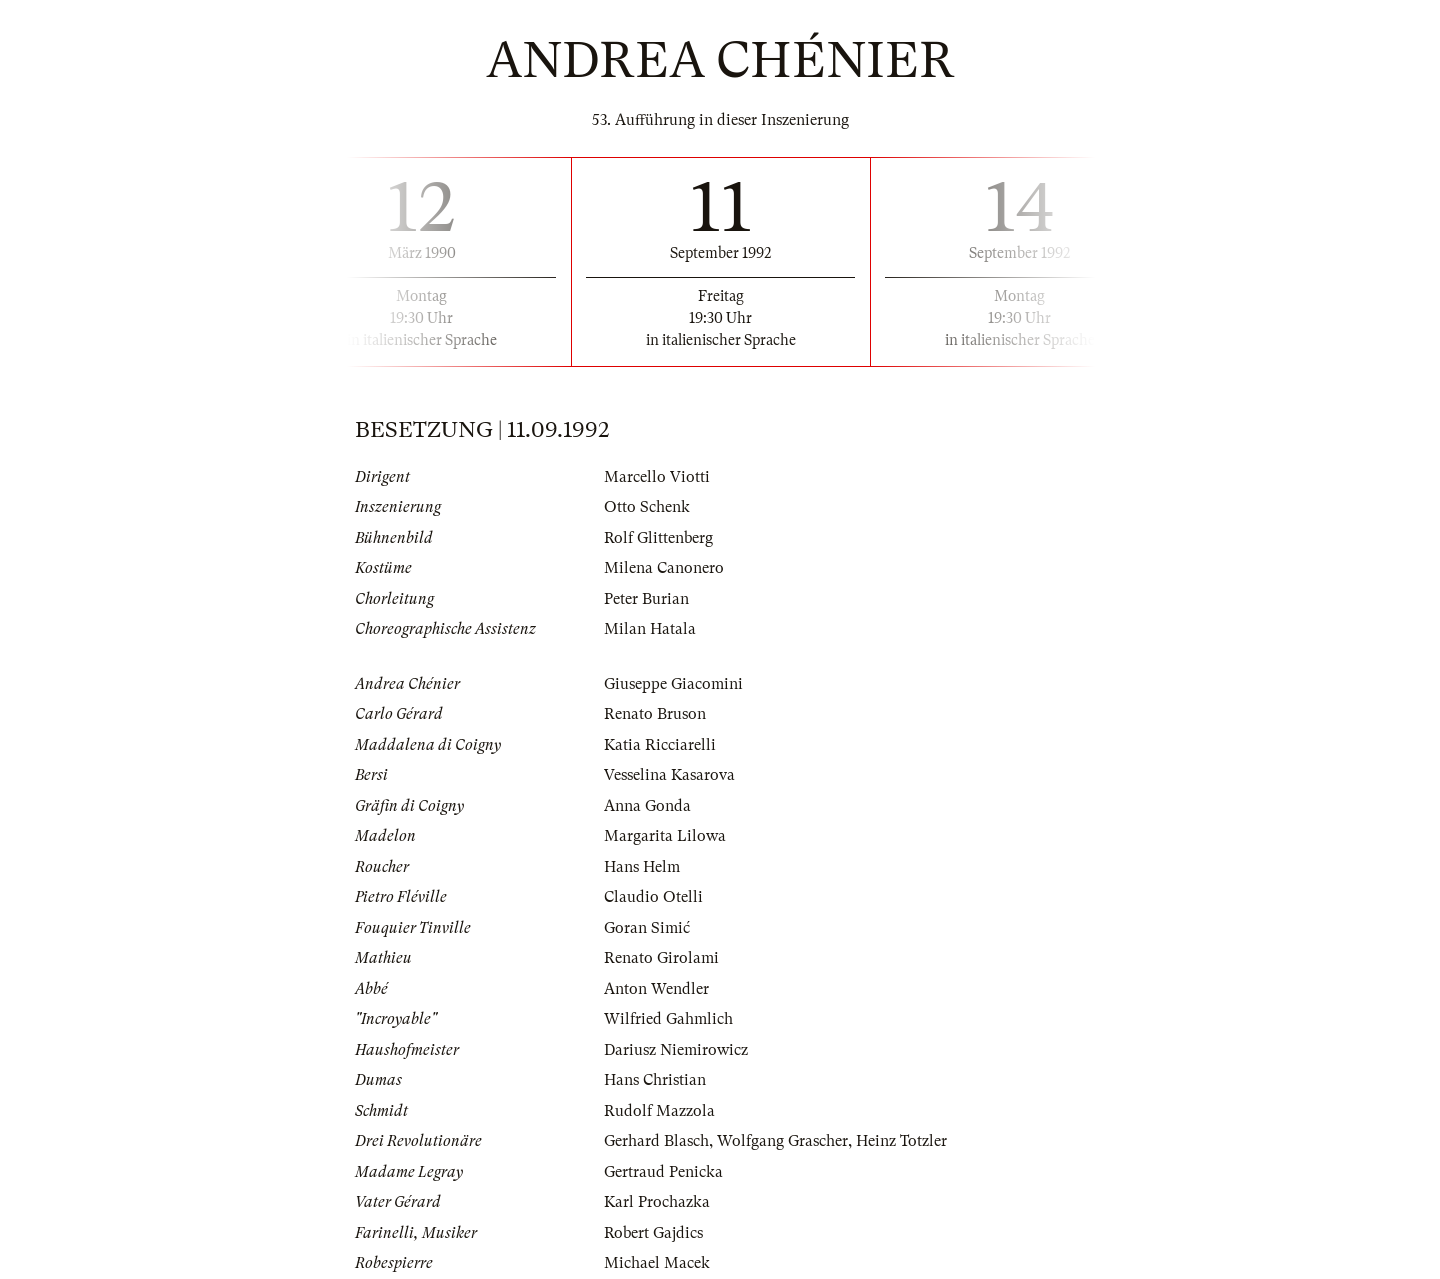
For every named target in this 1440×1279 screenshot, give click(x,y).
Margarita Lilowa (665, 836)
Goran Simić (647, 928)
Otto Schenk (647, 507)
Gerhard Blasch (656, 1141)
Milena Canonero (664, 568)
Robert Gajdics (653, 1233)
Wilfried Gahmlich (668, 1019)
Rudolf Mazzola (659, 1111)
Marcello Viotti (657, 477)
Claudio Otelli (653, 897)
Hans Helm (642, 867)
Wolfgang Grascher (782, 1141)
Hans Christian (655, 1080)
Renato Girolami (661, 958)
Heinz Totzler (901, 1141)
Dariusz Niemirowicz (676, 1050)
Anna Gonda (647, 806)
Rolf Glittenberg (658, 538)
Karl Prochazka (657, 1202)
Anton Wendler (656, 989)
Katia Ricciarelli (660, 745)
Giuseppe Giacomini (673, 684)
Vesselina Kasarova (669, 775)
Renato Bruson (655, 714)
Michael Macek (657, 1263)
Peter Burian (646, 599)
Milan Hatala (650, 629)
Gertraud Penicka (663, 1172)
